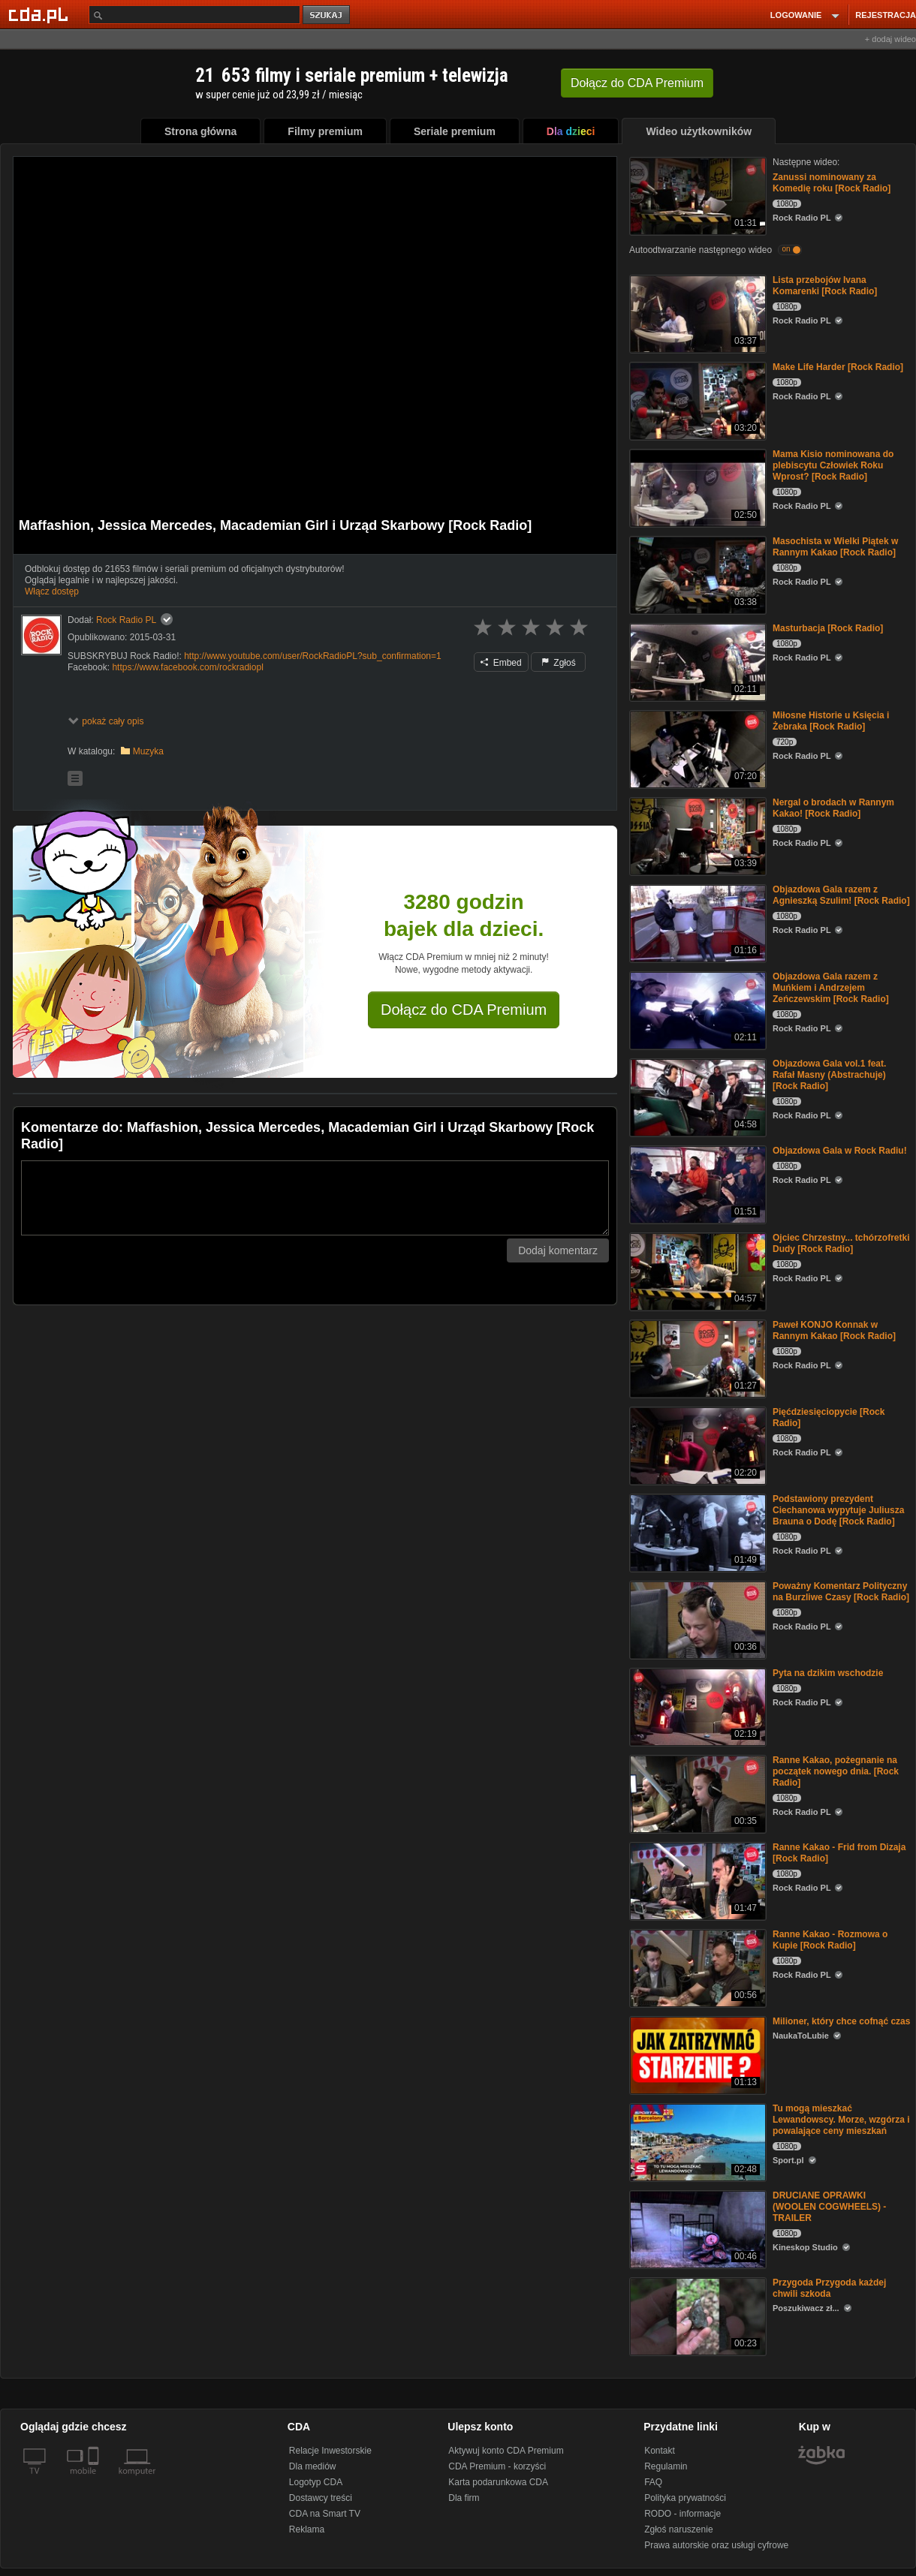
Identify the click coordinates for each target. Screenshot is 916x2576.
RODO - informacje (682, 2513)
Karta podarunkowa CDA (498, 2482)
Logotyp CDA (315, 2482)
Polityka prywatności (685, 2498)
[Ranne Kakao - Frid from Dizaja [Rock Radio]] (696, 1880)
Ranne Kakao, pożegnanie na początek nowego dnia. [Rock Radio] (836, 1771)
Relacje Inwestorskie (330, 2450)
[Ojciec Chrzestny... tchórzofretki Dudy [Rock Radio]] (696, 1270)
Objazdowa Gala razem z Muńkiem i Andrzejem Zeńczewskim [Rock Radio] (831, 987)
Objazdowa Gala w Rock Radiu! (840, 1150)
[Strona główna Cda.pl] (40, 14)
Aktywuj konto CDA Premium (505, 2450)
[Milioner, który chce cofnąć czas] (696, 2054)
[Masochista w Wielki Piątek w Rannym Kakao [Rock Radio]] (696, 574)
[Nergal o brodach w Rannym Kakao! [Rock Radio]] (696, 835)
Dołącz (637, 83)
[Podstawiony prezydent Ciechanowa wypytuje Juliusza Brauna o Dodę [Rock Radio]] (696, 1531)
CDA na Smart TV (324, 2513)
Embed (501, 663)
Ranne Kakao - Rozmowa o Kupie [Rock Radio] (830, 1940)
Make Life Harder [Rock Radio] (838, 367)
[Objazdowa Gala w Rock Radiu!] (696, 1183)
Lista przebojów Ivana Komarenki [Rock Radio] (825, 285)
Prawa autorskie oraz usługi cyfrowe (716, 2545)
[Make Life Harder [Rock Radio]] (696, 400)
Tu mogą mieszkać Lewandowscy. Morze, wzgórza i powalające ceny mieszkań (841, 2119)
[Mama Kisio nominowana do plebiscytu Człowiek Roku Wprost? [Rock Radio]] (696, 487)
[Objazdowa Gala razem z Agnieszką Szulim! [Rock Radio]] (696, 922)
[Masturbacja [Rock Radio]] (696, 661)
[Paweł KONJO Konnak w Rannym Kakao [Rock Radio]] (696, 1357)
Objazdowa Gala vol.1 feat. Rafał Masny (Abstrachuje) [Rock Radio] (829, 1074)
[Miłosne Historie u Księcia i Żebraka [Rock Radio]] (696, 748)
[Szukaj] (194, 14)
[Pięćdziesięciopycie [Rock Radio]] (696, 1444)
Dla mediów (312, 2466)
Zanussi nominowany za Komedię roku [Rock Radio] (831, 183)
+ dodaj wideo (890, 39)
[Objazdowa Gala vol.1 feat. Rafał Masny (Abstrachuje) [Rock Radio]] (696, 1096)
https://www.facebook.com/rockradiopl (187, 667)
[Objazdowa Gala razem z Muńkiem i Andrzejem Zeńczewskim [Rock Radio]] (696, 1009)
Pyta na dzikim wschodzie (828, 1673)
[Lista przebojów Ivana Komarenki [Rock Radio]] (696, 313)
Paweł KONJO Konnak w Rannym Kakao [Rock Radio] (834, 1330)
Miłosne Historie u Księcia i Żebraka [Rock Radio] (831, 721)
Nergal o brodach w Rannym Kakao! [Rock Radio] (833, 808)
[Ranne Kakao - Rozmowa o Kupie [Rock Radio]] (696, 1967)
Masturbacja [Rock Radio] (828, 628)
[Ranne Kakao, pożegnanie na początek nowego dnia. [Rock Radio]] (696, 1793)
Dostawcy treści (320, 2498)
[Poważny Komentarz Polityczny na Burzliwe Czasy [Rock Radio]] (696, 1619)
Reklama (306, 2529)
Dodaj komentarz (558, 1250)
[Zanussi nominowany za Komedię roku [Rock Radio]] (696, 195)
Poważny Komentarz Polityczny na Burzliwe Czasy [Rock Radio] (841, 1591)
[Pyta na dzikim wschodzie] (696, 1706)
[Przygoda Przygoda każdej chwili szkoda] (696, 2315)
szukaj (327, 15)
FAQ (653, 2482)
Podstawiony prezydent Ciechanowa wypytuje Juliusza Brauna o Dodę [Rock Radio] (838, 1510)
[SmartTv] (95, 2480)
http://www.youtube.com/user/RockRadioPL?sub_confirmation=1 (312, 656)
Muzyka (148, 751)
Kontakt (659, 2450)
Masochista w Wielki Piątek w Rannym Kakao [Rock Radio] (835, 547)
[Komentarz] (315, 1197)
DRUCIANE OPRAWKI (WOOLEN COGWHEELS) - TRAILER (829, 2206)
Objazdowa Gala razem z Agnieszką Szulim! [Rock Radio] (841, 895)
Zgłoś (558, 663)
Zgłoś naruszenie (678, 2529)
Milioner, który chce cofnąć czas (841, 2021)
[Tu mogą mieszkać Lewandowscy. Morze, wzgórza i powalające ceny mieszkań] (696, 2141)
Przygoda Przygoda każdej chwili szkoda (829, 2288)
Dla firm (463, 2498)
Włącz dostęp (52, 591)
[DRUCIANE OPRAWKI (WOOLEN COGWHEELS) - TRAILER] (696, 2228)
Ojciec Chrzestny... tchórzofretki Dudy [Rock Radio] (841, 1243)
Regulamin (665, 2466)
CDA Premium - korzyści (497, 2466)
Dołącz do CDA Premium (464, 1009)
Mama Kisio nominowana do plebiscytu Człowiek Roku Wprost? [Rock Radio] (833, 465)
